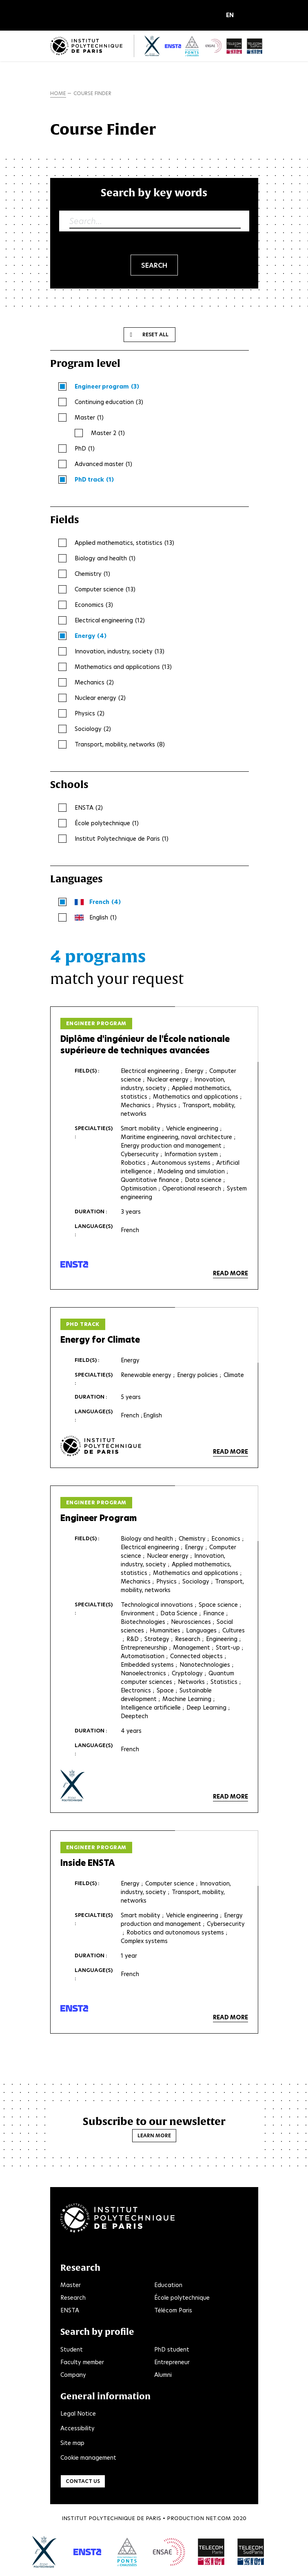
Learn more (154, 2135)
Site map (72, 2443)
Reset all (155, 334)
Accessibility (77, 2428)
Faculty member (82, 2362)
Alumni (163, 2375)
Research (73, 2298)
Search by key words (154, 192)
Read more (230, 1273)
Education (168, 2285)
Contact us (83, 2481)
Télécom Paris (173, 2310)
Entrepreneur (172, 2362)
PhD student (171, 2349)
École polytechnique (182, 2298)
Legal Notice (78, 2413)
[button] (232, 15)
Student (71, 2349)
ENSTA (69, 2310)
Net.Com (218, 2518)
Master (70, 2285)
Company (73, 2375)
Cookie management (88, 2458)
